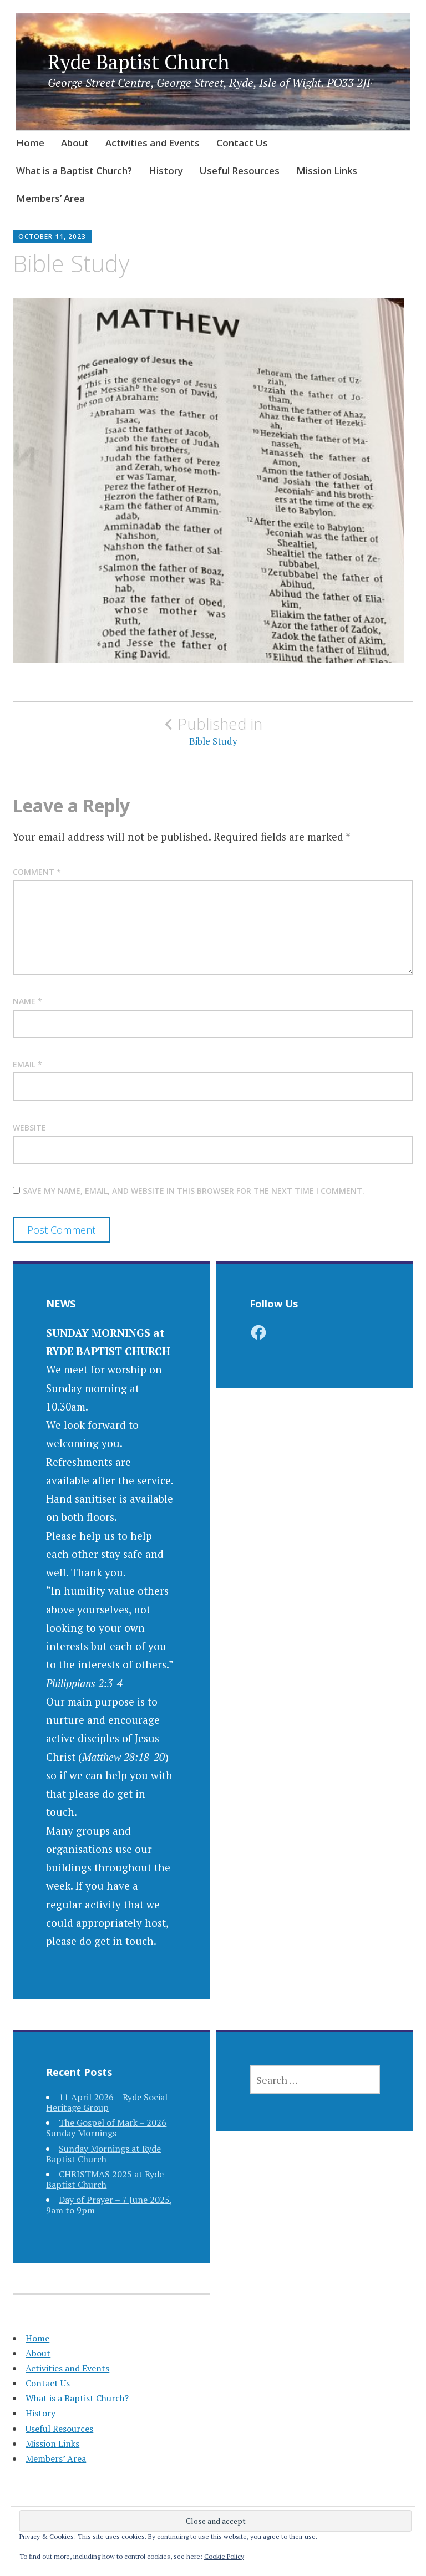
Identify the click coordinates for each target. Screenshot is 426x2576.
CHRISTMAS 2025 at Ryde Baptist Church (105, 2179)
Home (30, 142)
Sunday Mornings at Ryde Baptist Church (103, 2153)
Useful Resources (240, 170)
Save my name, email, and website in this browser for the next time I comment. (193, 1190)
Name (27, 1001)
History (166, 170)
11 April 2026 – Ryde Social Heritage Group (107, 2102)
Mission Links (326, 170)
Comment (37, 872)
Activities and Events (152, 142)
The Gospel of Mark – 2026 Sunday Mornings (106, 2127)
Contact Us (242, 142)
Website (29, 1127)
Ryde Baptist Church (139, 62)
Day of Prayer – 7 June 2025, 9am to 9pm (109, 2204)
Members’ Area (50, 198)
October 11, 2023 (52, 236)
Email (27, 1064)
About (75, 142)
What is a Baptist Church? (74, 170)
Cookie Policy (224, 2556)
